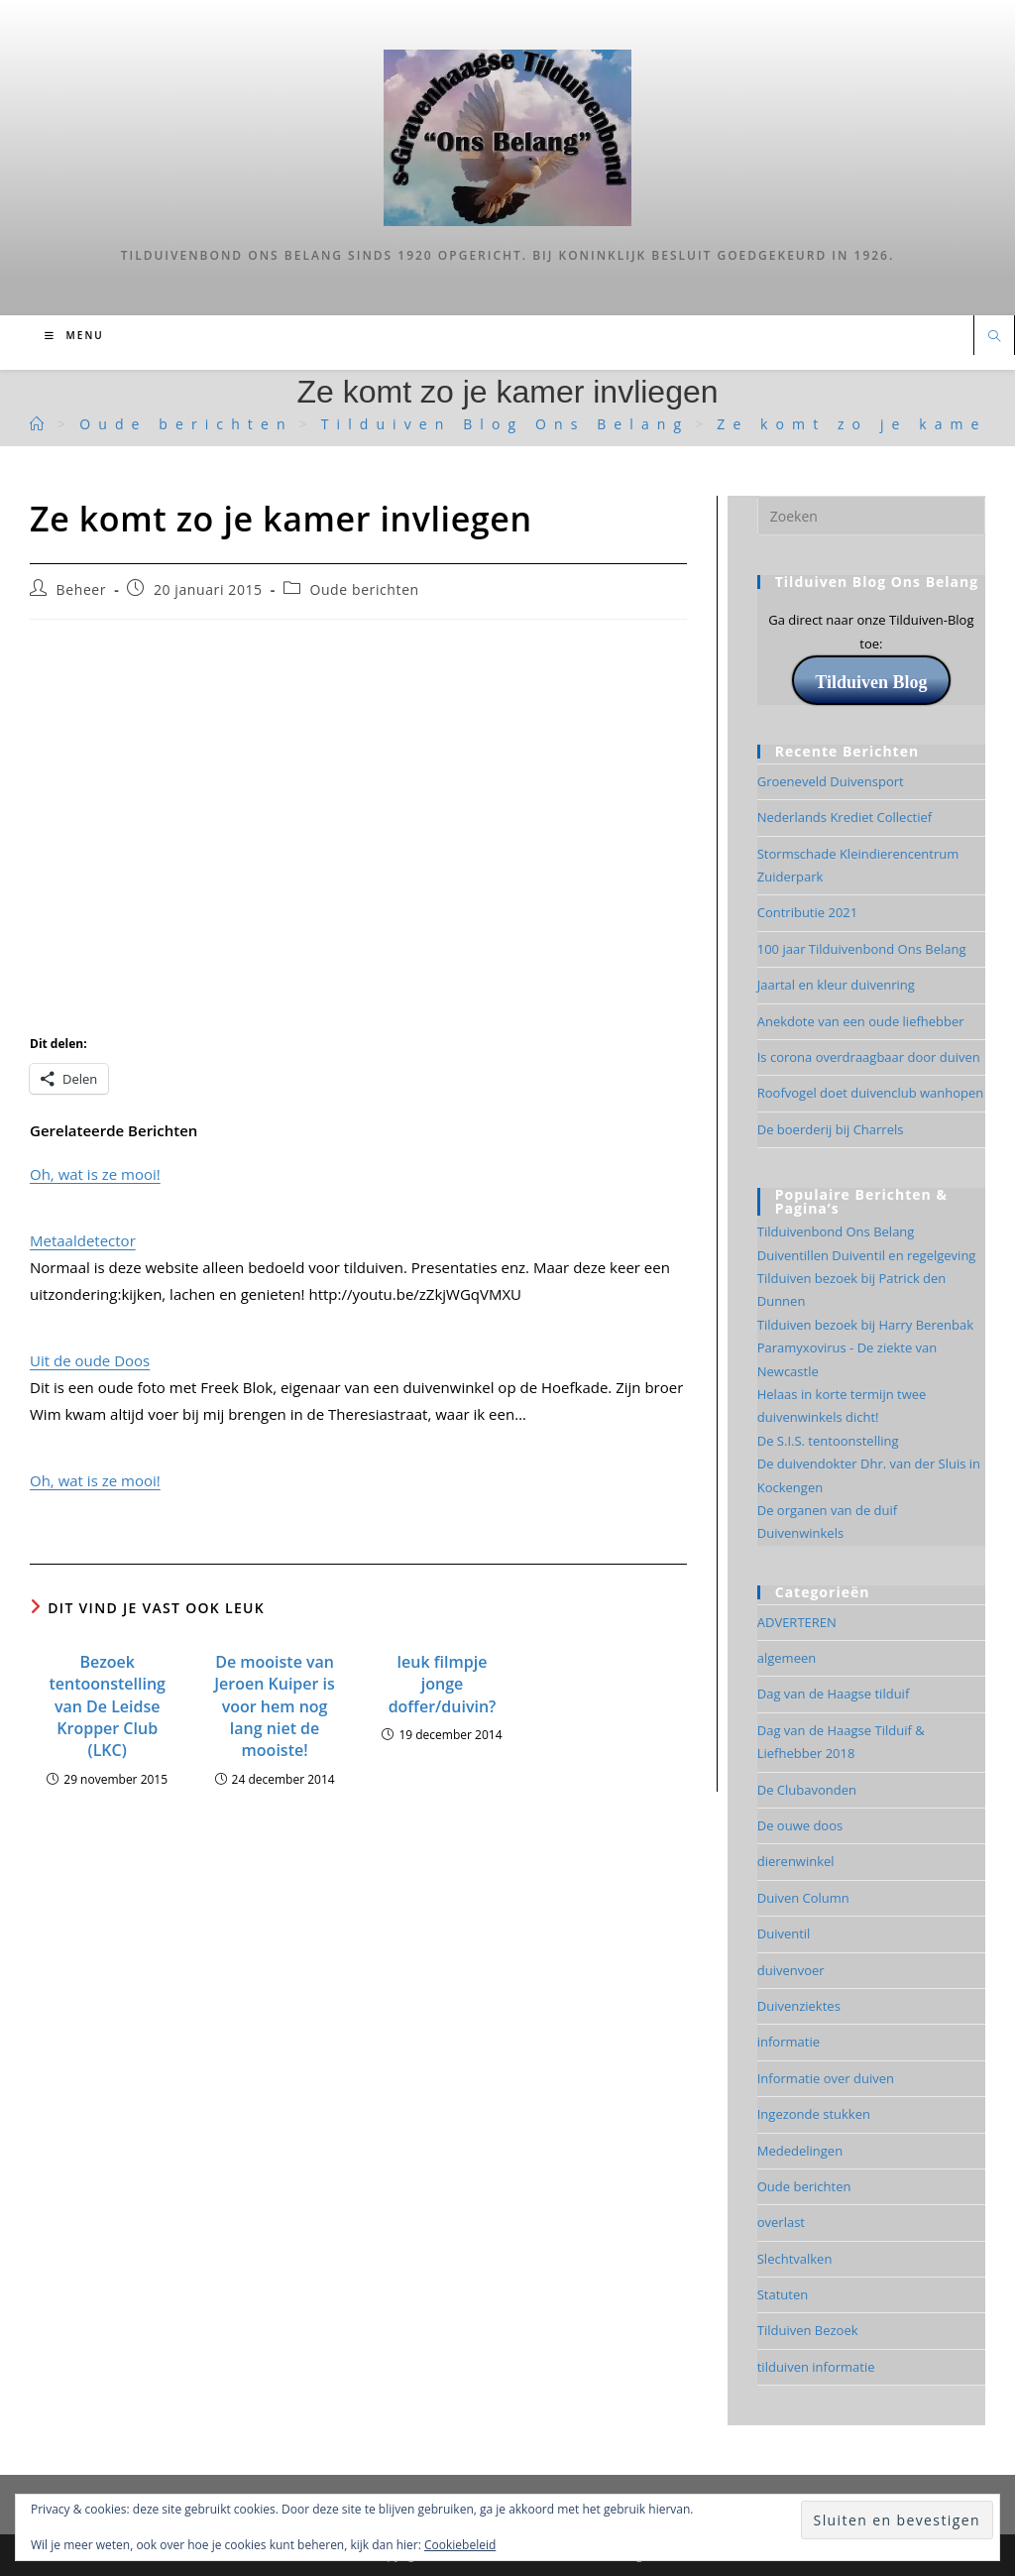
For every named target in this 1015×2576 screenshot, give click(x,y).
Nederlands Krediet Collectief (844, 817)
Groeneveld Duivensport (830, 781)
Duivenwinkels (800, 1533)
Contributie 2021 (807, 912)
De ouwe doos (800, 1825)
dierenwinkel (796, 1861)
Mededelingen (800, 2151)
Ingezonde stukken (813, 2114)
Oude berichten (363, 589)
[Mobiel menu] (74, 335)
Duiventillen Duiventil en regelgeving (866, 1255)
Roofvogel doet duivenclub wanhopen (870, 1093)
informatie (788, 2041)
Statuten (783, 2294)
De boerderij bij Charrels (830, 1129)
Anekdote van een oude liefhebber (860, 1021)
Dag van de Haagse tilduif (833, 1693)
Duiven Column (803, 1898)
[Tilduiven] (41, 423)
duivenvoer (791, 1970)
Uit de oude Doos (90, 1360)
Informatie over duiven (825, 2078)
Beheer (81, 589)
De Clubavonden (806, 1790)
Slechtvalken (795, 2259)
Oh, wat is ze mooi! (95, 1174)
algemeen (786, 1658)
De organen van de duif (827, 1510)
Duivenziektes (799, 2006)
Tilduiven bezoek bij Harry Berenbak (865, 1325)
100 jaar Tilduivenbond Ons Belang (861, 949)
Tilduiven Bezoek (807, 2330)
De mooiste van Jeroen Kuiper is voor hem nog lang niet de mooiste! (274, 1706)
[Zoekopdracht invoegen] (871, 515)
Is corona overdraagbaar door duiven (868, 1057)
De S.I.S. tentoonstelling (828, 1441)
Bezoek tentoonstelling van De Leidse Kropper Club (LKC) (107, 1706)
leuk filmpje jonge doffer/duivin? (443, 1684)
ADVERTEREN (797, 1622)
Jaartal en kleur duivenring (836, 985)
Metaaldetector (83, 1240)
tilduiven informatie (816, 2367)
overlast (781, 2222)
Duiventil (784, 1933)
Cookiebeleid (460, 2544)
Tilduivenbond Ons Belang (836, 1231)
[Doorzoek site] (994, 337)
